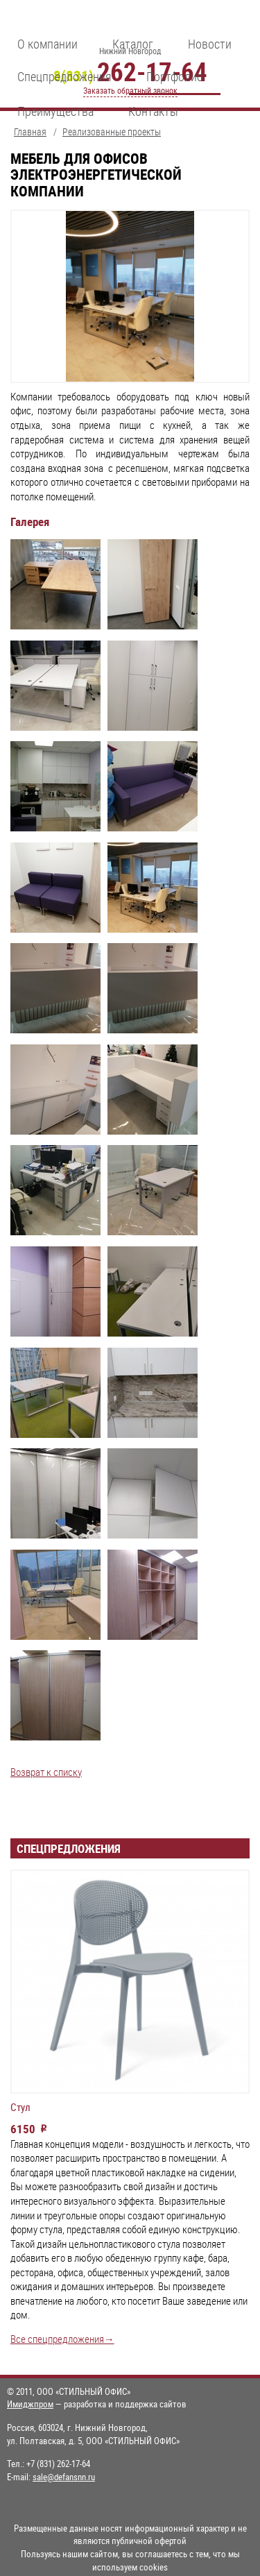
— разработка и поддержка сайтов (97, 2404)
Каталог (132, 43)
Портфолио (174, 76)
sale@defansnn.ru (64, 2477)
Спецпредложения (64, 76)
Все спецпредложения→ (62, 2339)
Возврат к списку (46, 1772)
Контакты (153, 111)
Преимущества (55, 111)
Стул (20, 2107)
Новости (210, 43)
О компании (47, 43)
